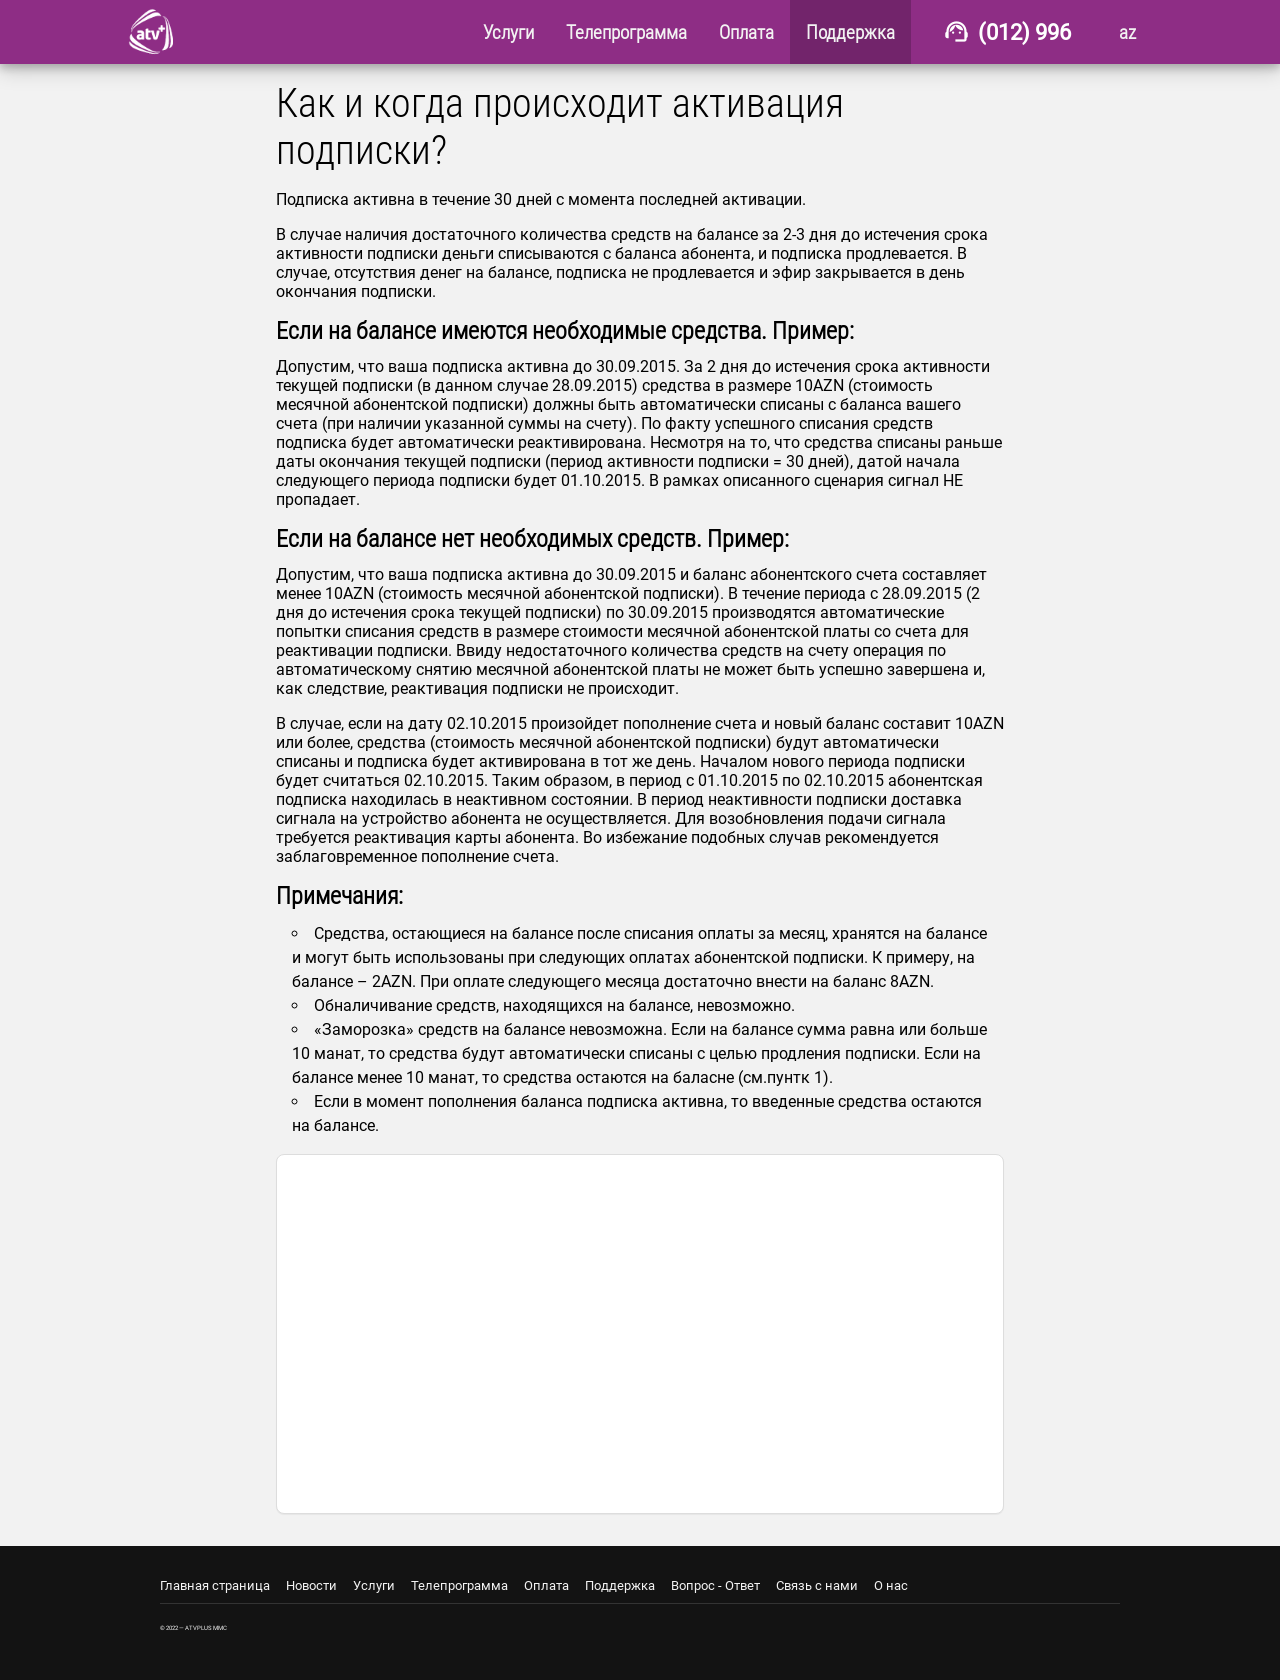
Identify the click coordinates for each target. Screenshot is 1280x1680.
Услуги (374, 1585)
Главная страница (215, 1585)
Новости (311, 1585)
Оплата (546, 1585)
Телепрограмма (459, 1585)
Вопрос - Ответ (715, 1585)
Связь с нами (817, 1585)
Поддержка (620, 1585)
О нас (891, 1585)
